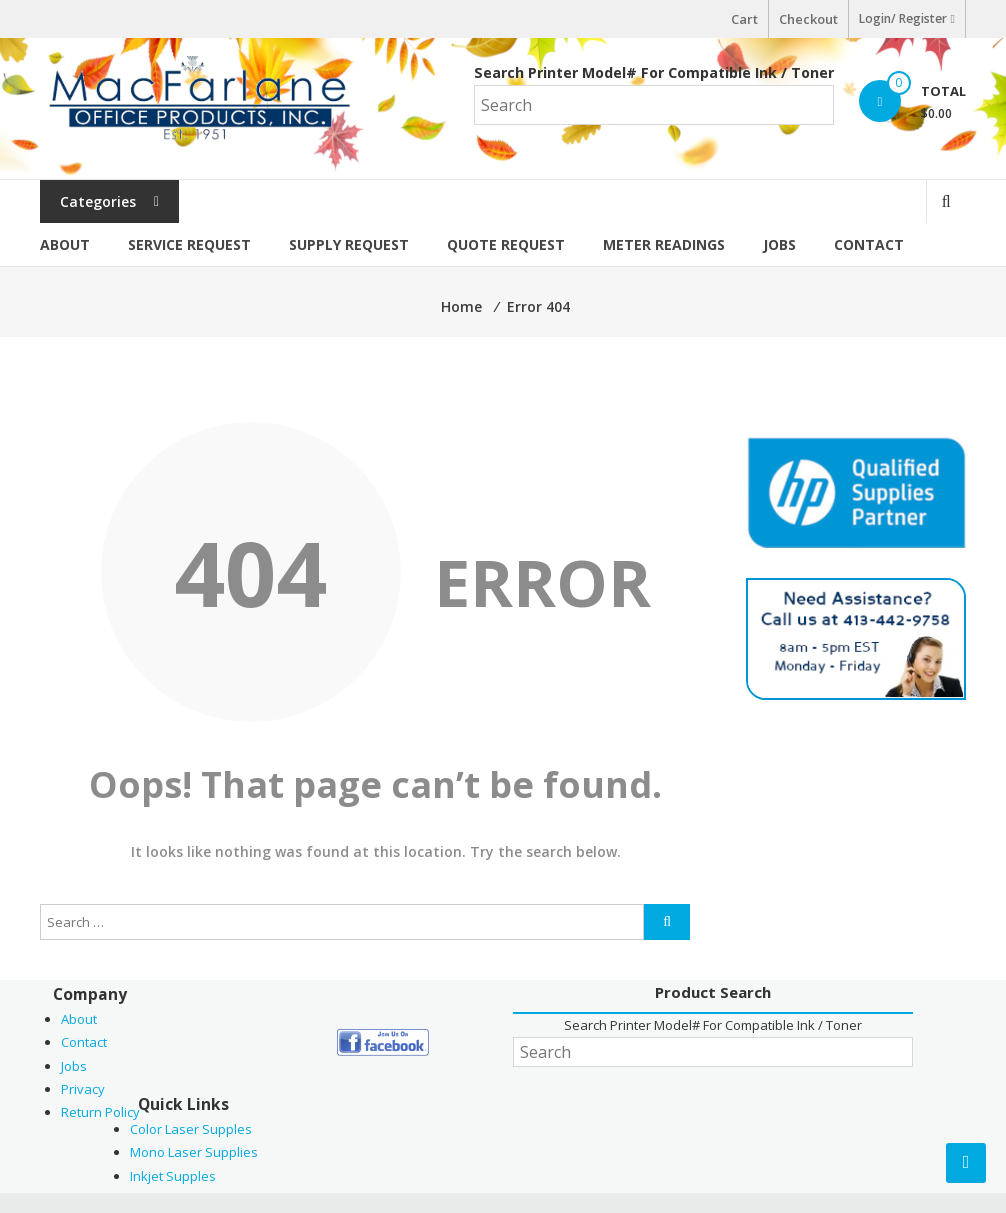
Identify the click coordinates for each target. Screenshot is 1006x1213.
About (65, 244)
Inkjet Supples (173, 1176)
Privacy (83, 1089)
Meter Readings (664, 244)
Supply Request (349, 244)
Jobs (779, 244)
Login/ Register (906, 18)
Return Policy (100, 1112)
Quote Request (506, 244)
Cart (744, 19)
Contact (869, 244)
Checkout (808, 19)
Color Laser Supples (191, 1129)
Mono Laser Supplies (194, 1152)
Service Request (189, 244)
